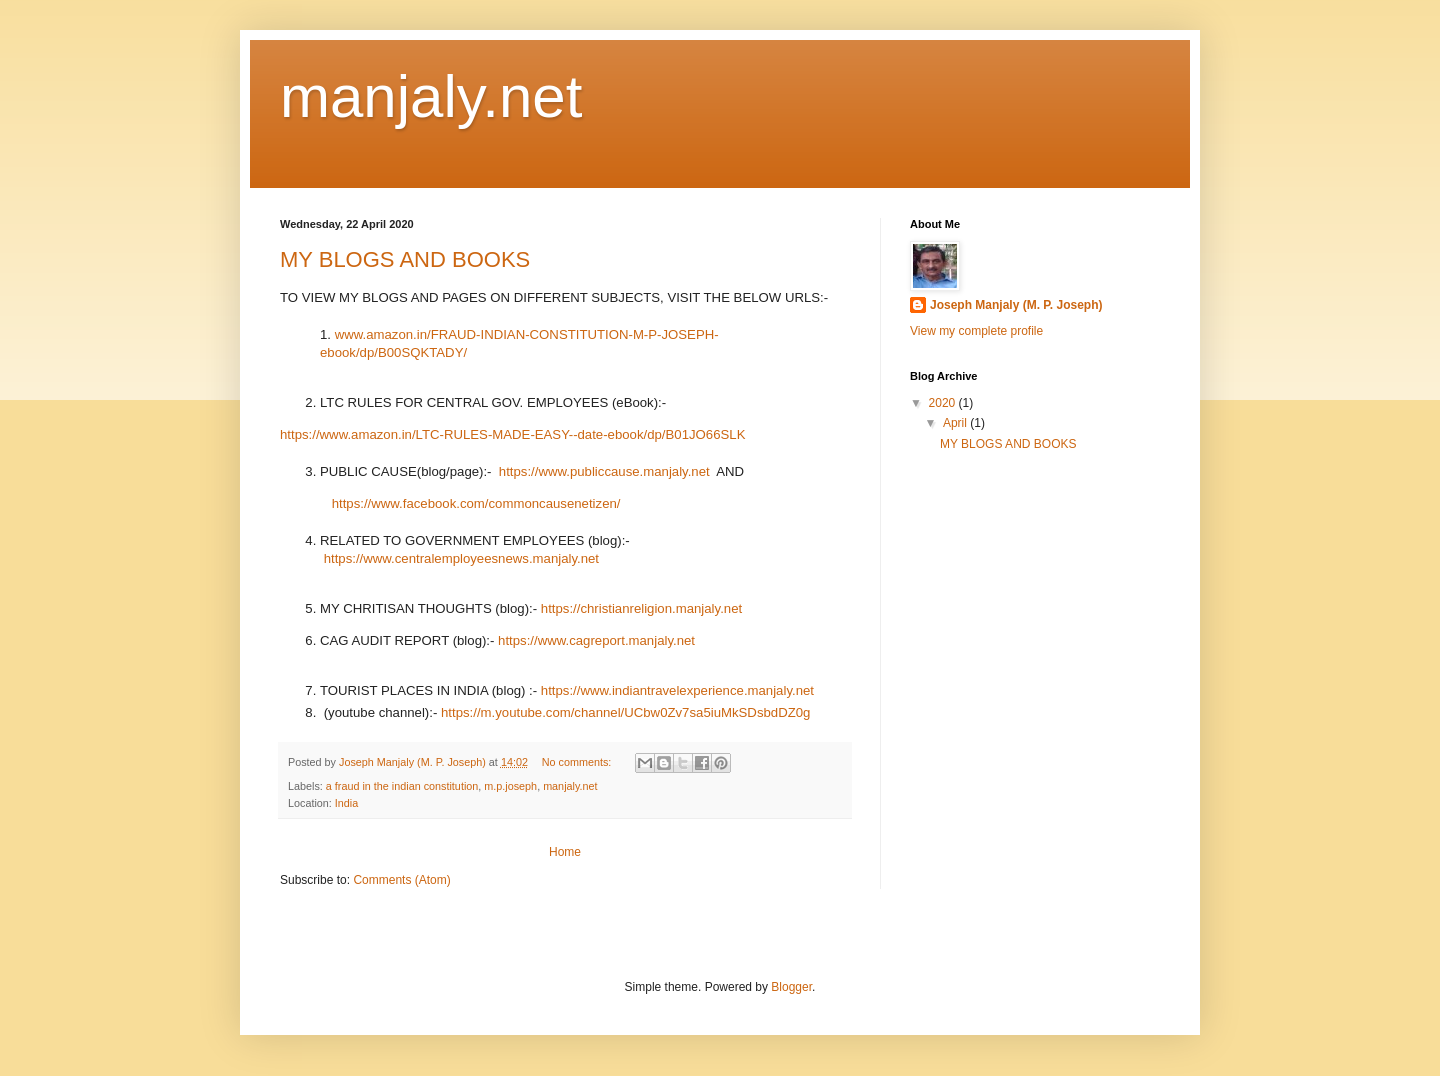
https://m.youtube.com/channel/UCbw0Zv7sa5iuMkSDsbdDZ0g (625, 712)
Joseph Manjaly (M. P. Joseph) (1016, 305)
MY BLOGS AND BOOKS (405, 259)
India (346, 803)
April (956, 423)
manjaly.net (570, 786)
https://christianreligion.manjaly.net (641, 608)
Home (565, 852)
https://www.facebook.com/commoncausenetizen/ (476, 503)
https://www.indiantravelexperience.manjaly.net (677, 690)
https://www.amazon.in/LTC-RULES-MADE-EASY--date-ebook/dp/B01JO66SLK (512, 434)
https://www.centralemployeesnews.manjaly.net (461, 558)
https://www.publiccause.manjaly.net (604, 471)
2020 (944, 403)
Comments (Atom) (401, 880)
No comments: (578, 762)
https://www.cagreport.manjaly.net (596, 640)
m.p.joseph (510, 786)
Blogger (791, 987)
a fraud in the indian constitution (402, 786)
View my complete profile (976, 331)
